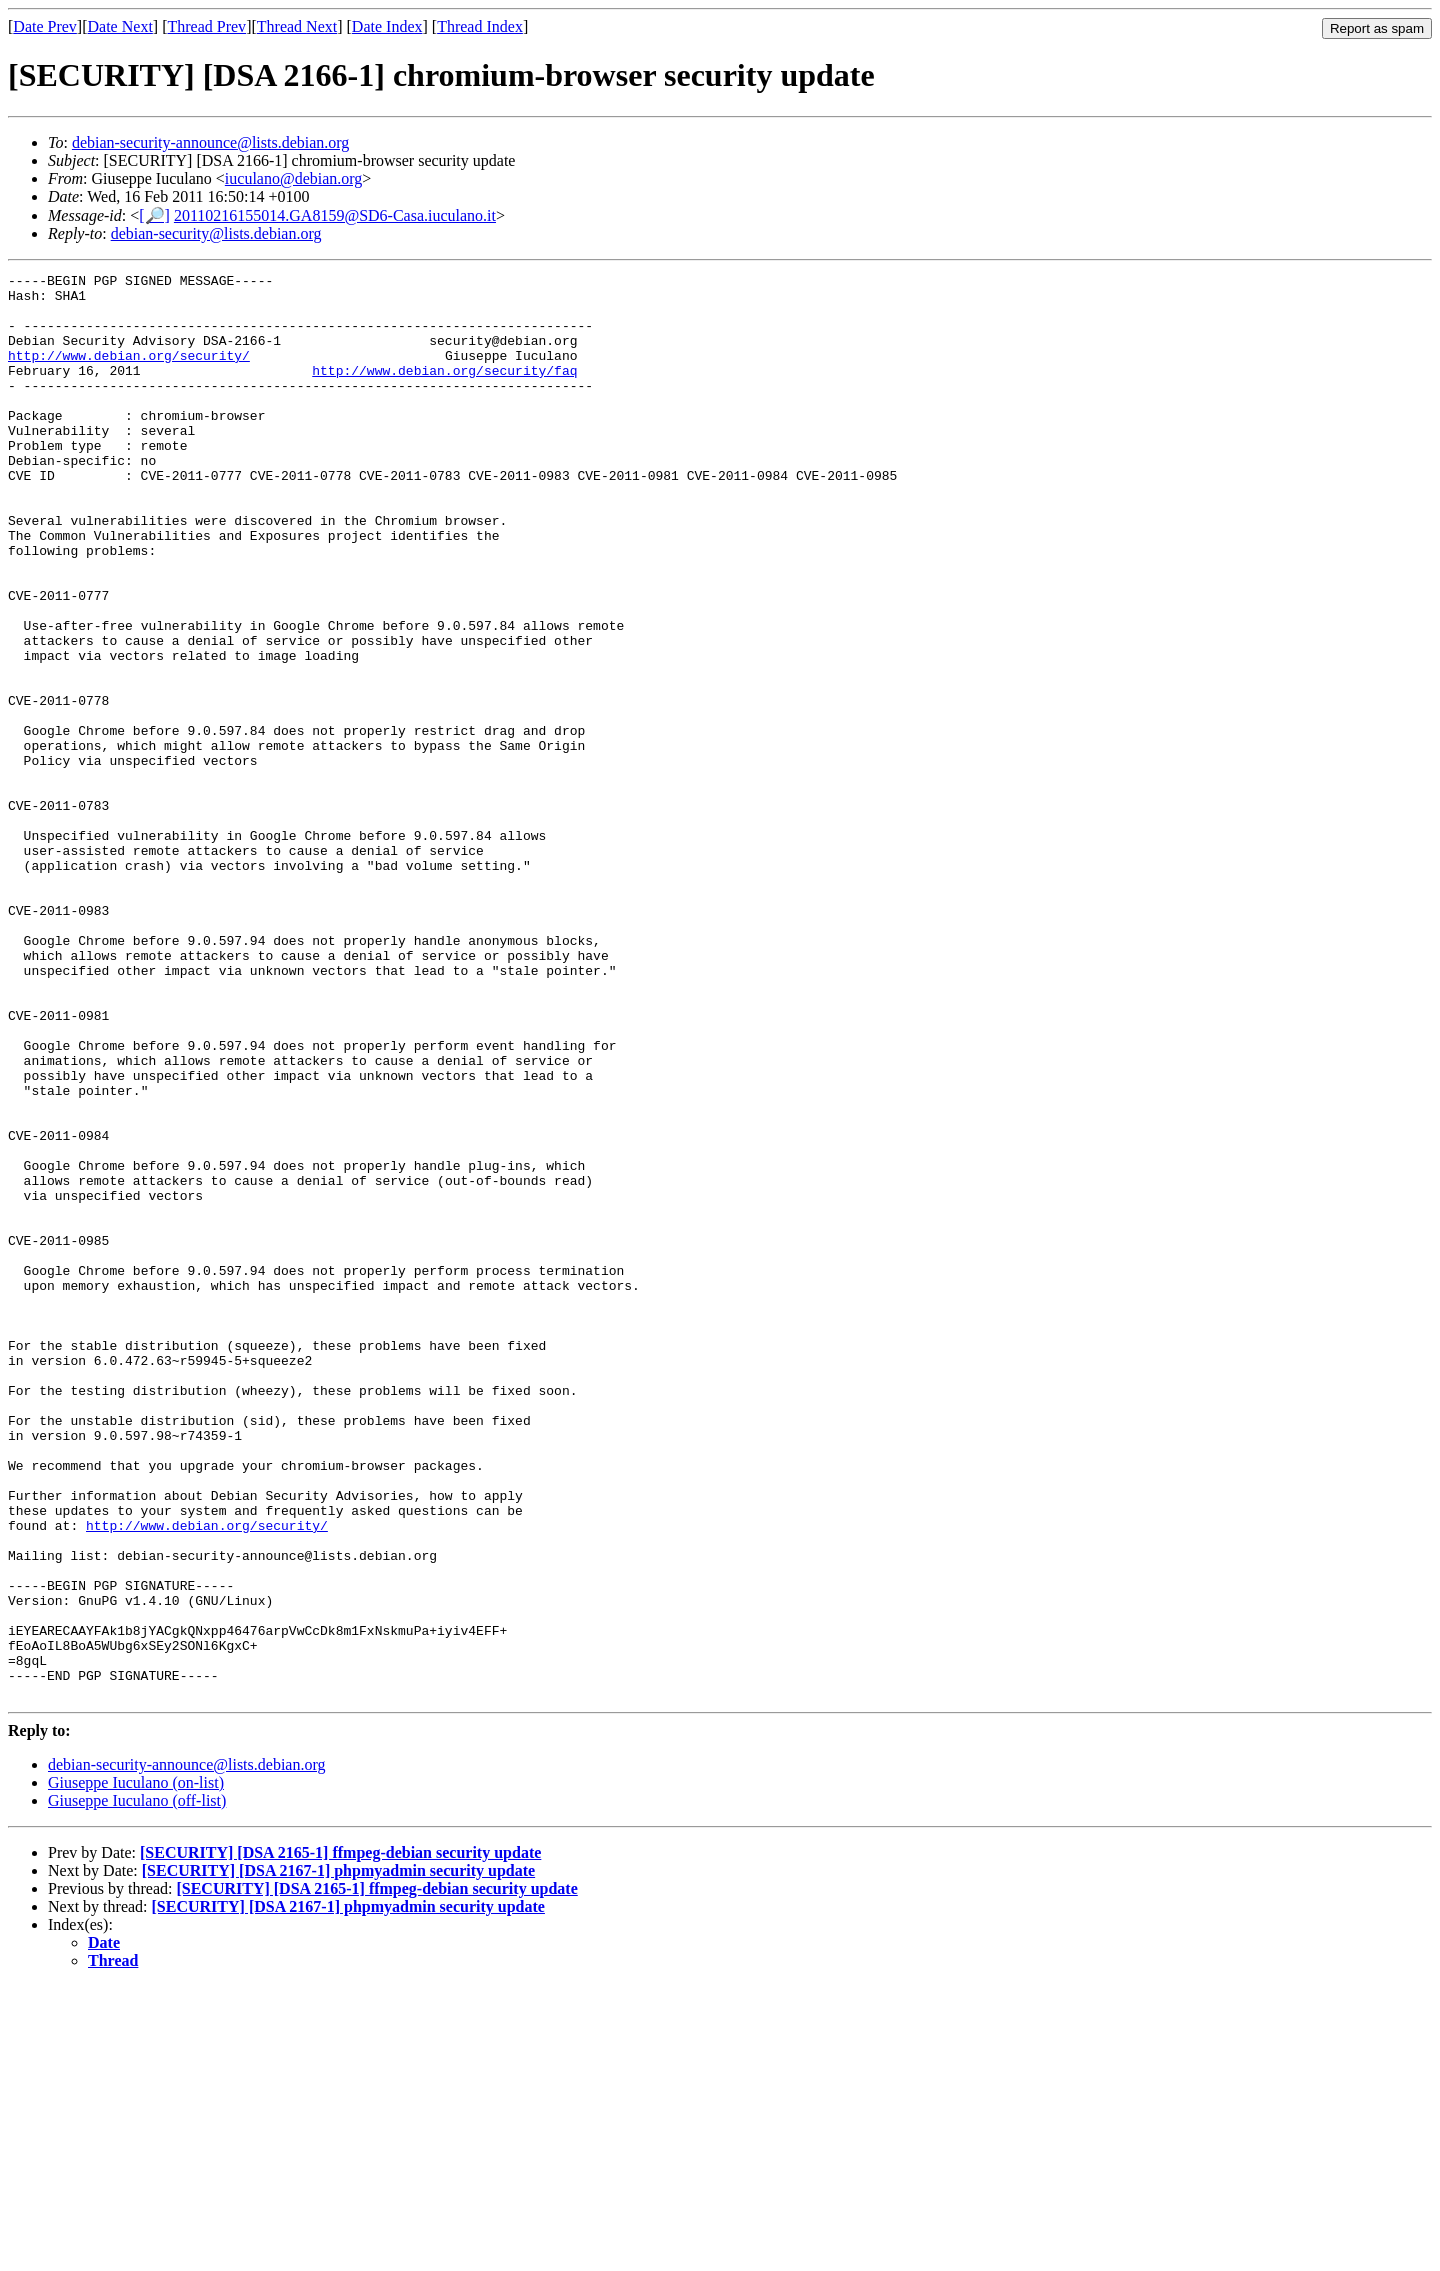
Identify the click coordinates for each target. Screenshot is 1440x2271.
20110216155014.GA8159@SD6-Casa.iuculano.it (335, 215)
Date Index (387, 26)
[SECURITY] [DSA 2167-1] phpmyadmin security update (338, 2155)
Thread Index (480, 26)
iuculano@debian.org (294, 178)
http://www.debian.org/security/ (129, 373)
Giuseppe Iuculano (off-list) (137, 2085)
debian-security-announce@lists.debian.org (210, 142)
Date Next (120, 26)
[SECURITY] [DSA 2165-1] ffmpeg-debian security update (340, 2137)
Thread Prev (206, 26)
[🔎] (154, 215)
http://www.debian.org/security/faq (444, 391)
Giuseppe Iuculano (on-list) (136, 2067)
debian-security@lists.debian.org (216, 233)
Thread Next (297, 26)
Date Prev (45, 26)
